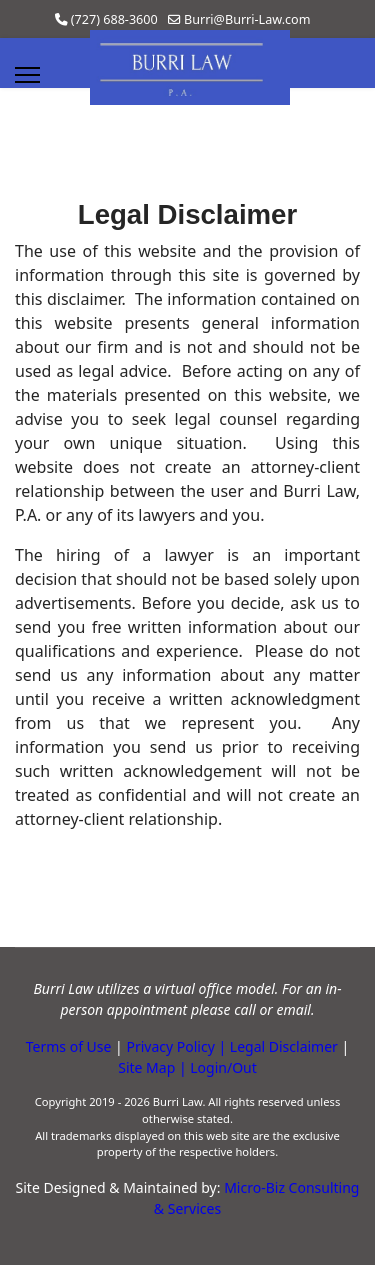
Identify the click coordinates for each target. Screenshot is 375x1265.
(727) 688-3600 (114, 19)
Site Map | (154, 1067)
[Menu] (27, 75)
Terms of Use (69, 1046)
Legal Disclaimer (284, 1046)
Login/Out (223, 1067)
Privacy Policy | (176, 1046)
